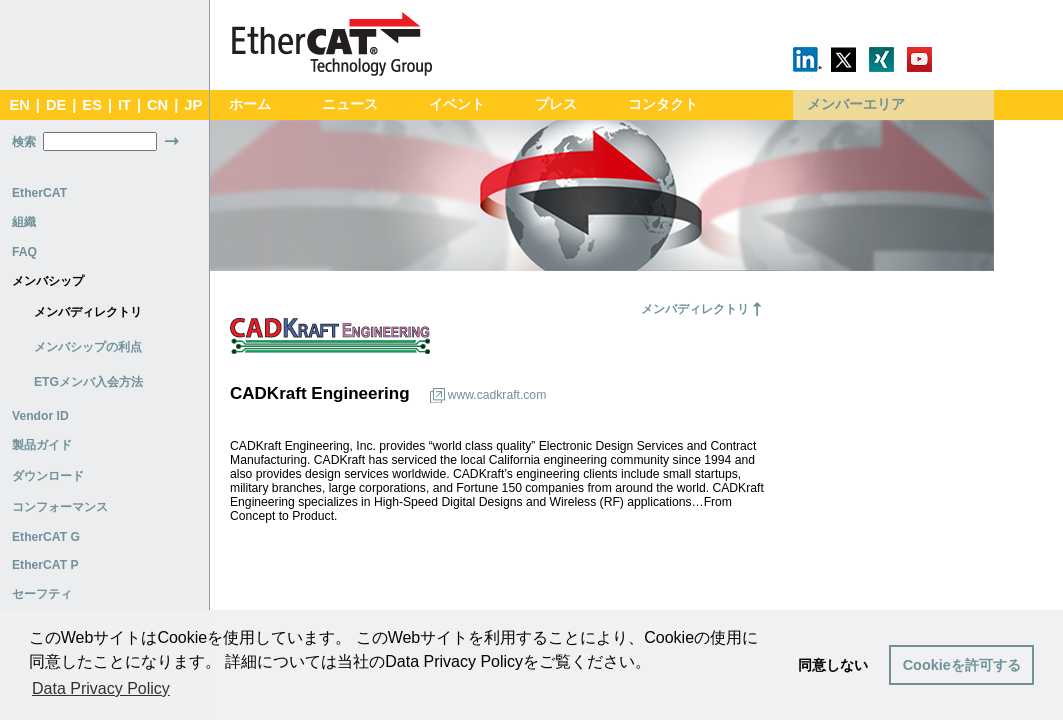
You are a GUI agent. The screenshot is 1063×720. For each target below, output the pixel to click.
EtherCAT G (46, 537)
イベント (457, 104)
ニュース (350, 104)
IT (124, 105)
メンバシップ (48, 281)
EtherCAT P (45, 565)
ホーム (250, 104)
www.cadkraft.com (497, 395)
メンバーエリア (856, 104)
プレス (556, 104)
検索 (24, 142)
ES (92, 105)
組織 (24, 222)
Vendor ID (40, 416)
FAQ (24, 252)
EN (19, 105)
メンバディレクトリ (88, 312)
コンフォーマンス (60, 507)
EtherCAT (39, 193)
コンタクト (663, 104)
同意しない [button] (833, 665)
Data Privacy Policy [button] (101, 688)
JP (193, 105)
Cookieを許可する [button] (962, 665)
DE (56, 105)
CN (157, 105)
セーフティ (42, 594)
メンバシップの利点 (88, 347)
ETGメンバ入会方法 (88, 382)
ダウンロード (48, 476)
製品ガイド (42, 445)
